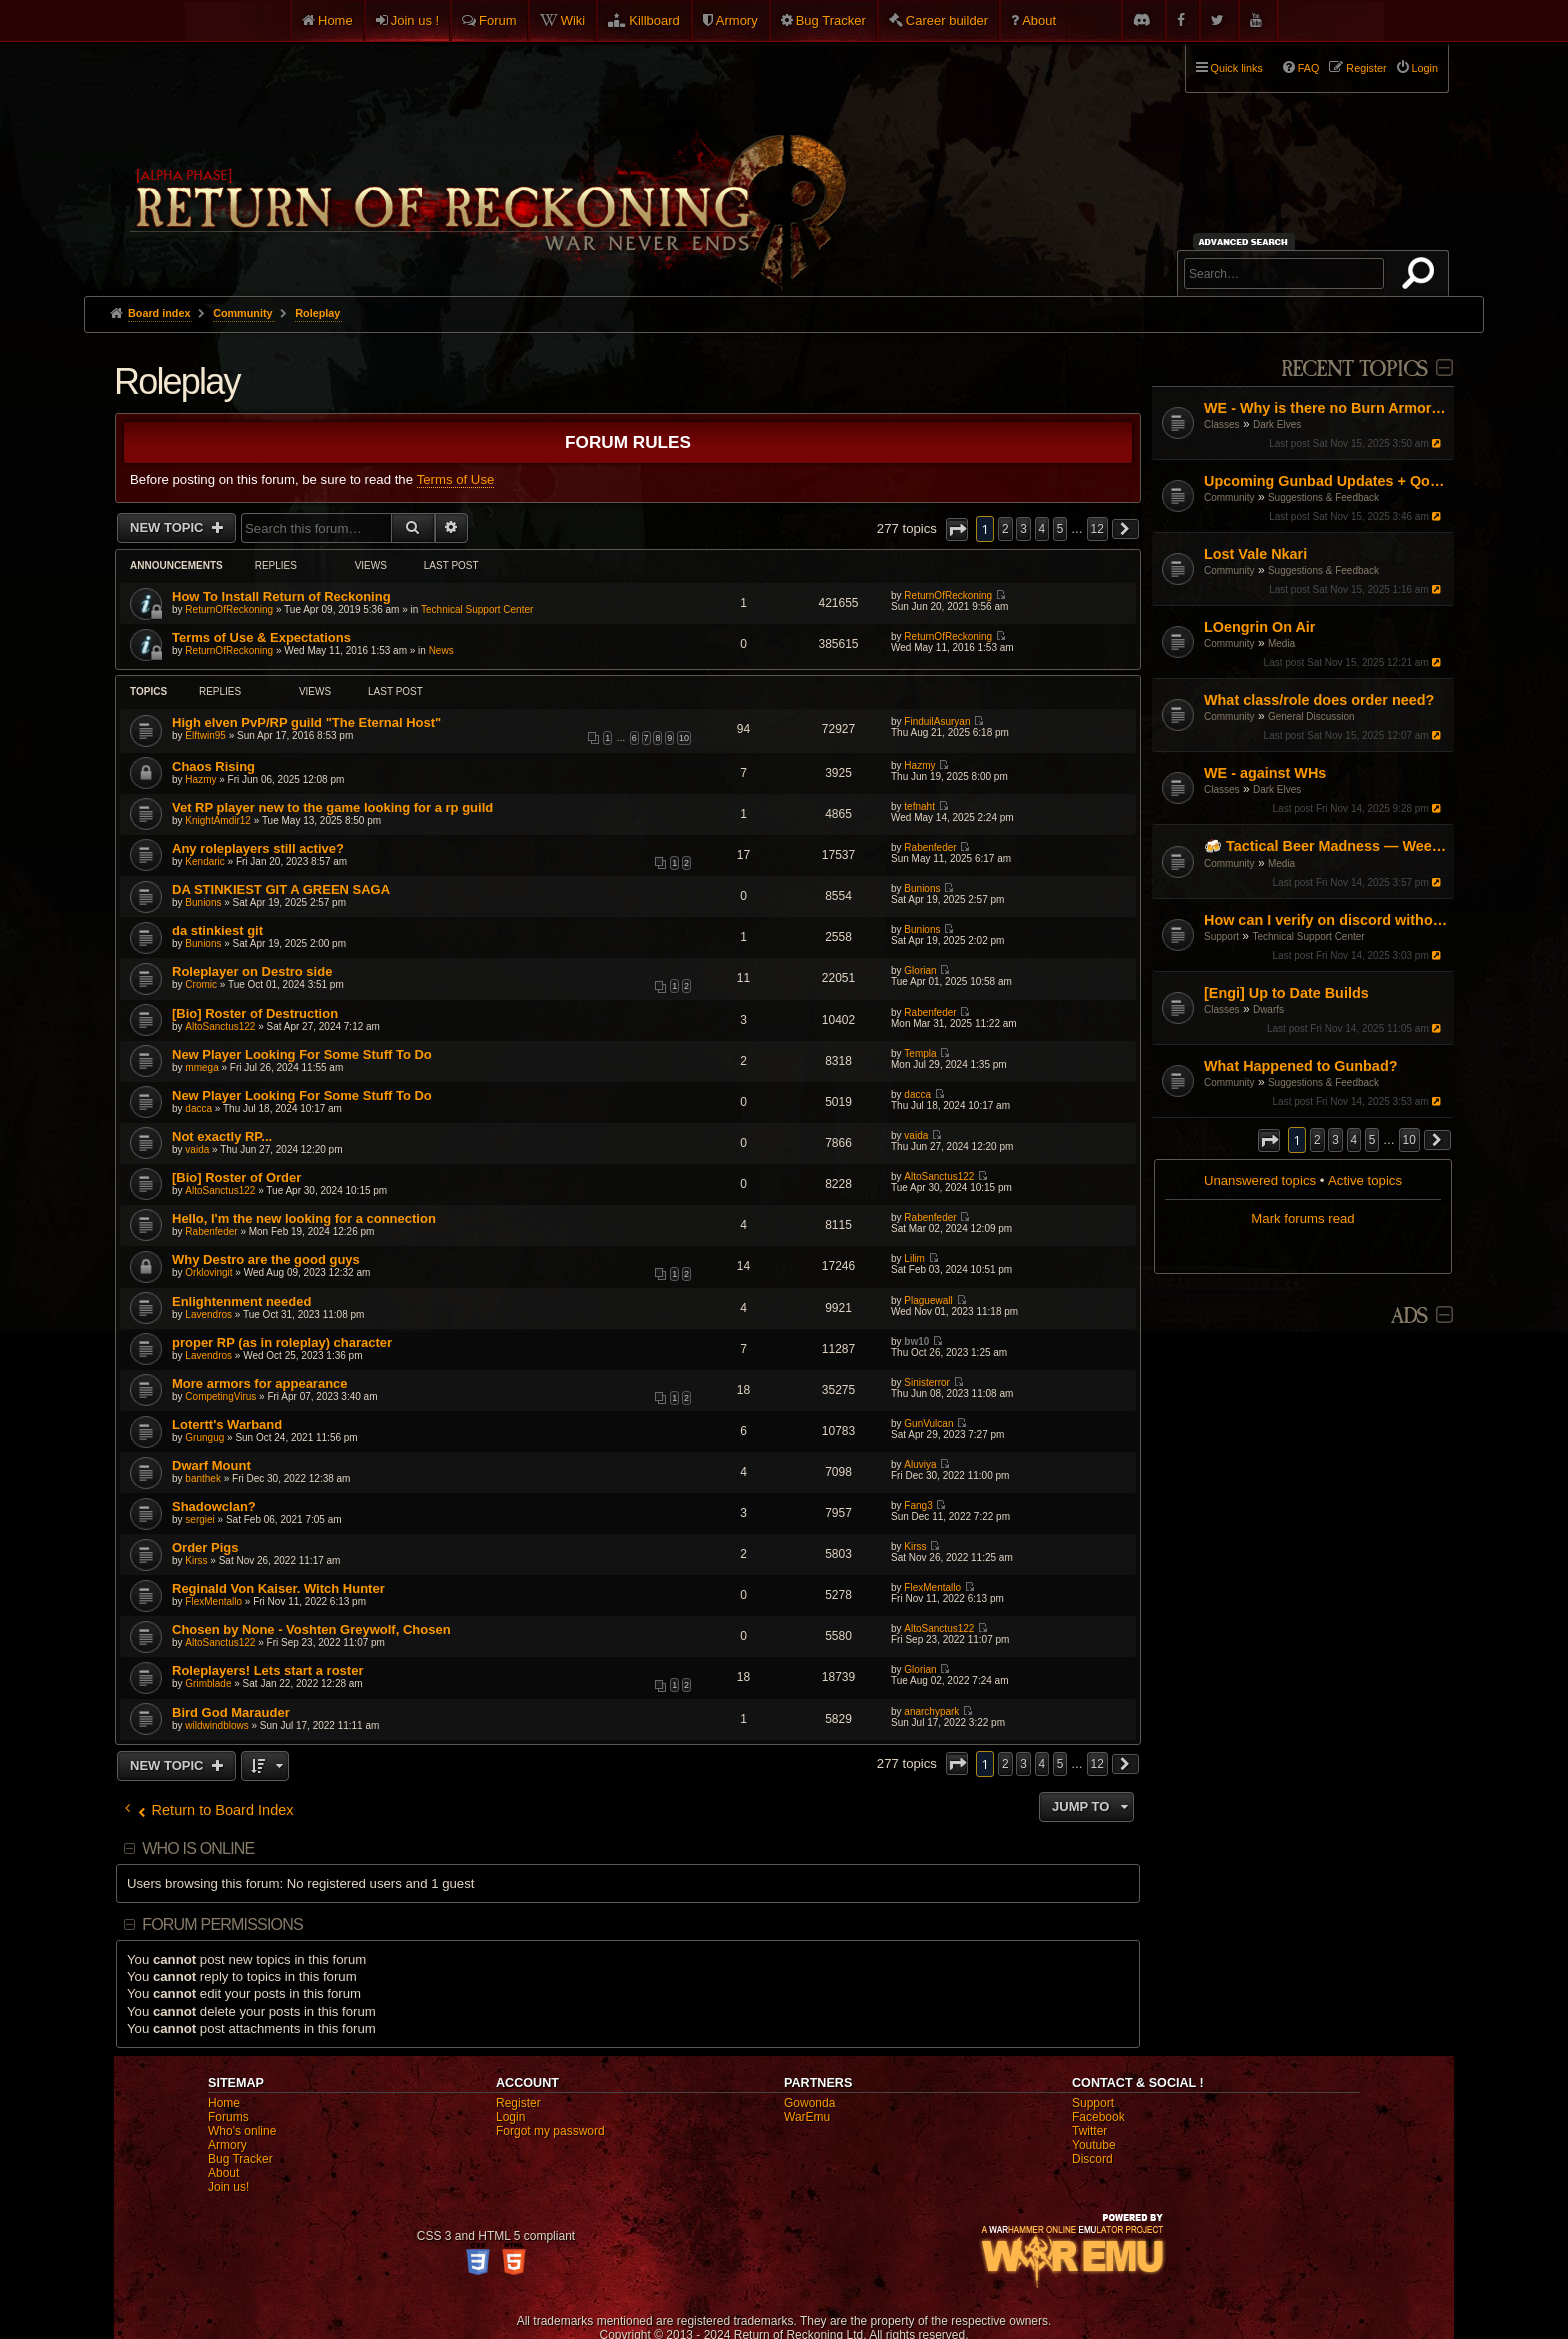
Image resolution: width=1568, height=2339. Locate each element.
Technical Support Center (1308, 936)
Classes (1222, 424)
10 (684, 738)
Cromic (201, 984)
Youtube (1094, 2145)
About (1039, 20)
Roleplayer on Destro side (252, 971)
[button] (1269, 1140)
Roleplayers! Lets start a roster (267, 1670)
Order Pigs (205, 1547)
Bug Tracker (831, 20)
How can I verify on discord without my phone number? (1326, 920)
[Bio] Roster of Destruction (255, 1013)
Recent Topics (1354, 369)
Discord (1092, 2159)
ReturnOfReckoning (229, 609)
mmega (201, 1067)
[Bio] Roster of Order (236, 1177)
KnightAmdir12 (218, 820)
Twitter (1089, 2131)
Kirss (196, 1560)
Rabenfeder (930, 847)
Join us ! (415, 20)
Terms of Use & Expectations (261, 637)
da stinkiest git (217, 930)
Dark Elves (1277, 424)
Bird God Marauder (231, 1712)
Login (510, 2117)
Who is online (198, 1848)
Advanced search (1246, 241)
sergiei (199, 1519)
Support (1221, 936)
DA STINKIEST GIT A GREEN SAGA (281, 889)
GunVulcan (928, 1423)
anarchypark (931, 1711)
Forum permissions (222, 1924)
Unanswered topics (1260, 1180)
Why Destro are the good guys (266, 1259)
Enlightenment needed (241, 1301)
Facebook (1098, 2117)
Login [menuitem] (1425, 68)
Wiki (573, 20)
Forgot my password (550, 2131)
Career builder (947, 20)
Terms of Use (456, 479)
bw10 (916, 1341)
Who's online (242, 2131)
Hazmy (200, 779)
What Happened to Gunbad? (1300, 1066)
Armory (737, 20)
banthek (203, 1478)
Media (1281, 643)
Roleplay (177, 381)
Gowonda (809, 2103)
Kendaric (204, 861)
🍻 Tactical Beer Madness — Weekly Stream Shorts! (1326, 846)
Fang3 (918, 1505)
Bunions (203, 902)
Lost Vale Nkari (1255, 554)
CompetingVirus (220, 1396)
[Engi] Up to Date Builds (1286, 993)
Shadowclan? (214, 1506)
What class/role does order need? (1319, 700)
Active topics (1365, 1180)
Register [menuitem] (1366, 68)
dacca (198, 1108)
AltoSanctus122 (220, 1026)
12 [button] (1097, 529)
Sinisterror (927, 1382)
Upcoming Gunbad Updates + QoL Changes (1326, 481)
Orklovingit (208, 1272)
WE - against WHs (1265, 773)
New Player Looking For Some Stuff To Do (302, 1054)
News (441, 650)
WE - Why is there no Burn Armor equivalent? (1326, 408)
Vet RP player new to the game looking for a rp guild (332, 807)
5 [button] (1372, 1140)
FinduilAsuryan (937, 721)
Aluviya (920, 1464)
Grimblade (208, 1683)
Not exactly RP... (222, 1136)
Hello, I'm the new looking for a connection (304, 1218)
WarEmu (807, 2117)
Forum (498, 20)
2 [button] (1317, 1140)
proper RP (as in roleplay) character (282, 1342)
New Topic (168, 527)
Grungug (204, 1437)
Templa (920, 1053)
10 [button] (1409, 1140)
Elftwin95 (205, 735)
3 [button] (1335, 1140)
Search (1422, 277)
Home (335, 20)
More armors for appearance (260, 1383)
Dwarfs (1268, 1009)
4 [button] (1354, 1140)
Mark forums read (1302, 1218)
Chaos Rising (213, 766)
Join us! (228, 2187)
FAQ (1309, 68)
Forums (228, 2117)
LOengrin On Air (1259, 627)
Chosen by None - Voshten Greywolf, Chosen (311, 1629)
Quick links (1237, 68)
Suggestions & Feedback (1323, 497)
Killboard (654, 20)
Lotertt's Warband (227, 1424)
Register (518, 2103)
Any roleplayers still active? (258, 848)
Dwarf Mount (211, 1465)
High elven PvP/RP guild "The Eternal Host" (306, 722)
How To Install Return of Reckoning (281, 596)
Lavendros (208, 1314)
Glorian (920, 970)
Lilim (914, 1258)
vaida (197, 1149)
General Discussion (1311, 716)
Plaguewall (928, 1300)
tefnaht (919, 806)
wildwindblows (216, 1725)
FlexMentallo (213, 1601)
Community (1229, 497)
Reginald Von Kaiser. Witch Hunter (278, 1588)
